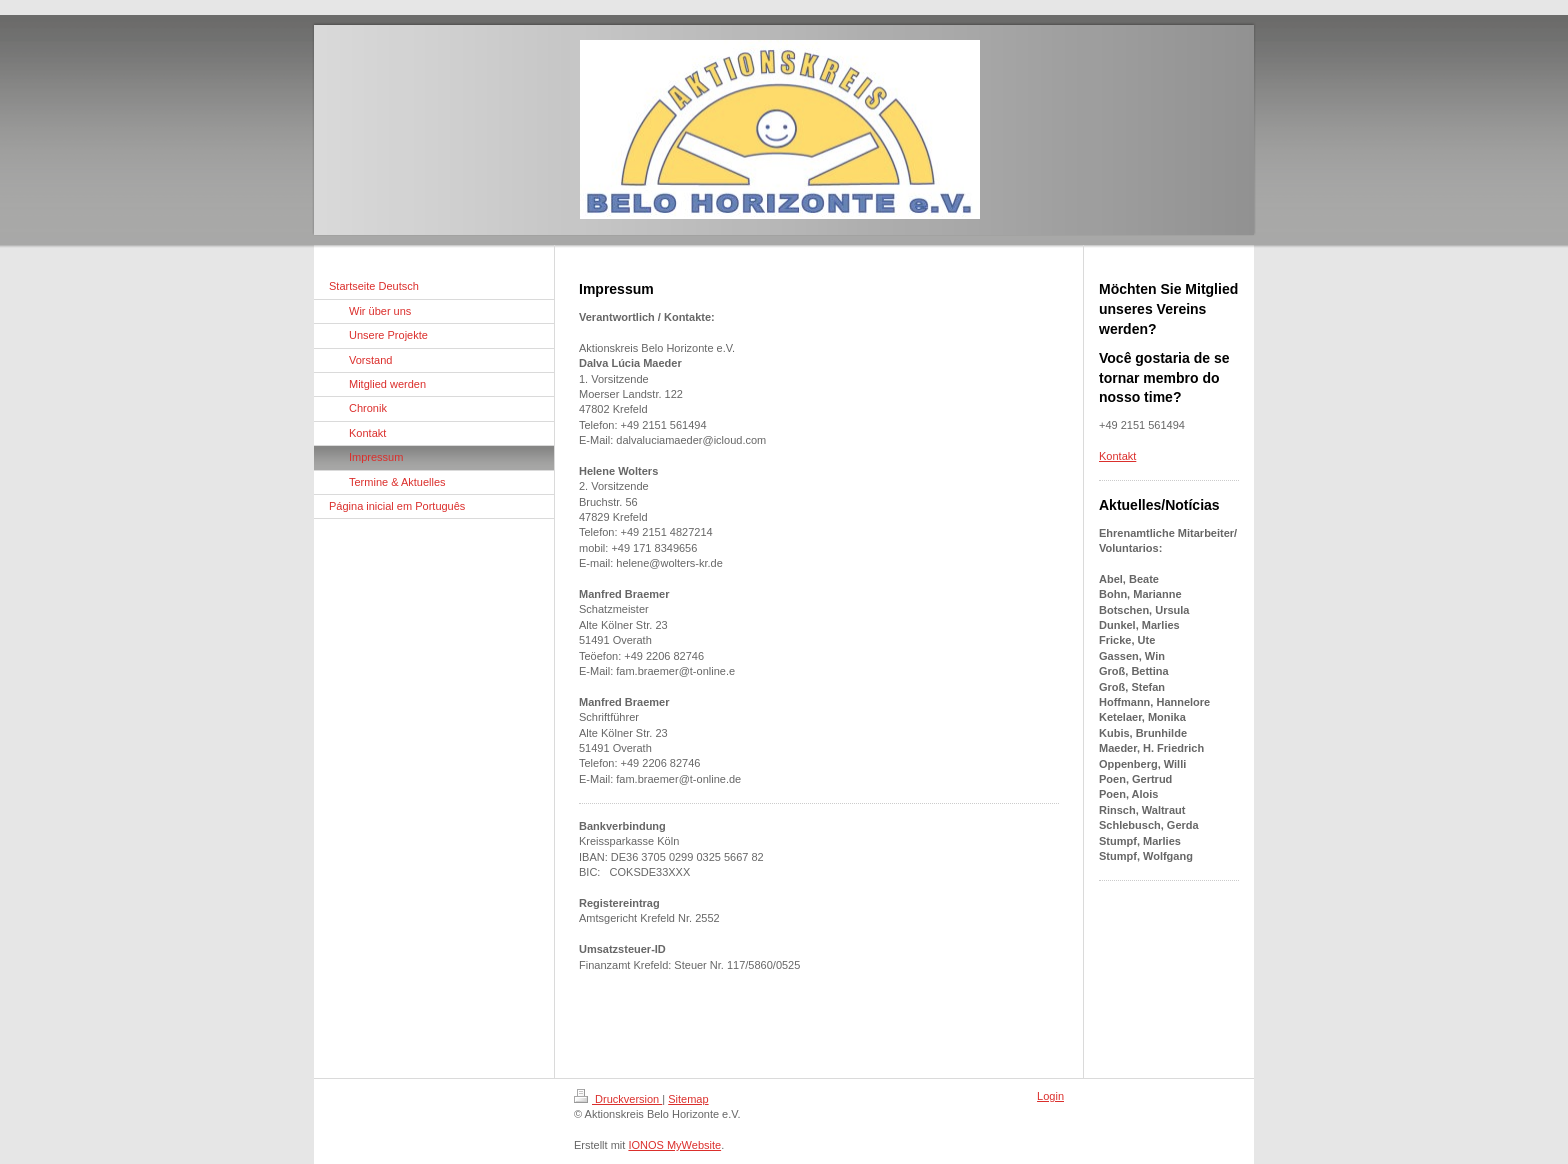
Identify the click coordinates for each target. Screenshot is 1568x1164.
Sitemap (688, 1099)
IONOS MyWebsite (674, 1145)
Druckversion (618, 1099)
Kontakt (1117, 456)
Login (1050, 1096)
